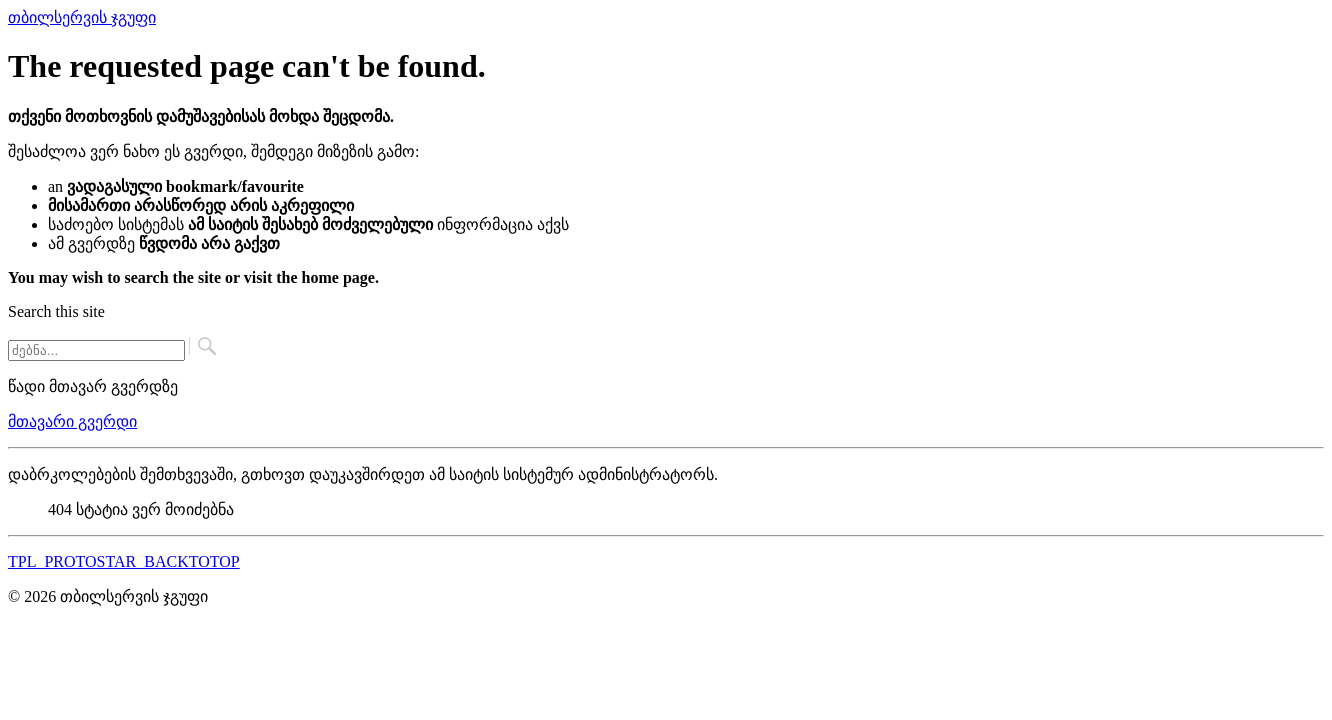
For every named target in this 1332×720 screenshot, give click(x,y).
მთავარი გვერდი (72, 421)
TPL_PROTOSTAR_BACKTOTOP (124, 561)
